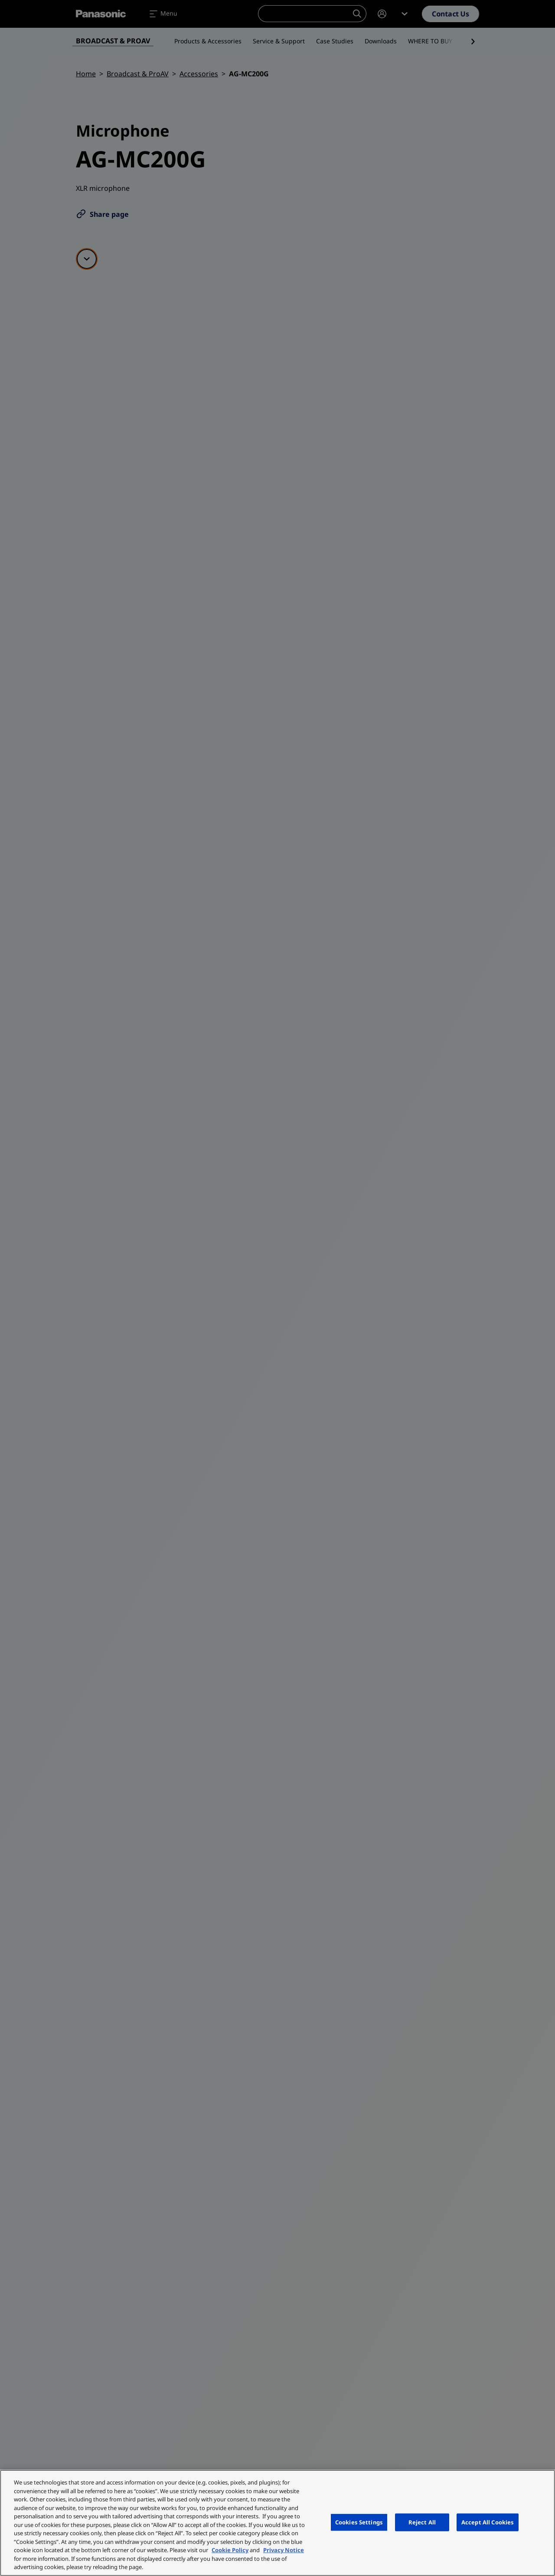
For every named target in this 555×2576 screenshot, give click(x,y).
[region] (277, 2523)
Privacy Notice (283, 2550)
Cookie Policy (230, 2550)
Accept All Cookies (487, 2522)
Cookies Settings (359, 2522)
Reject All (422, 2522)
